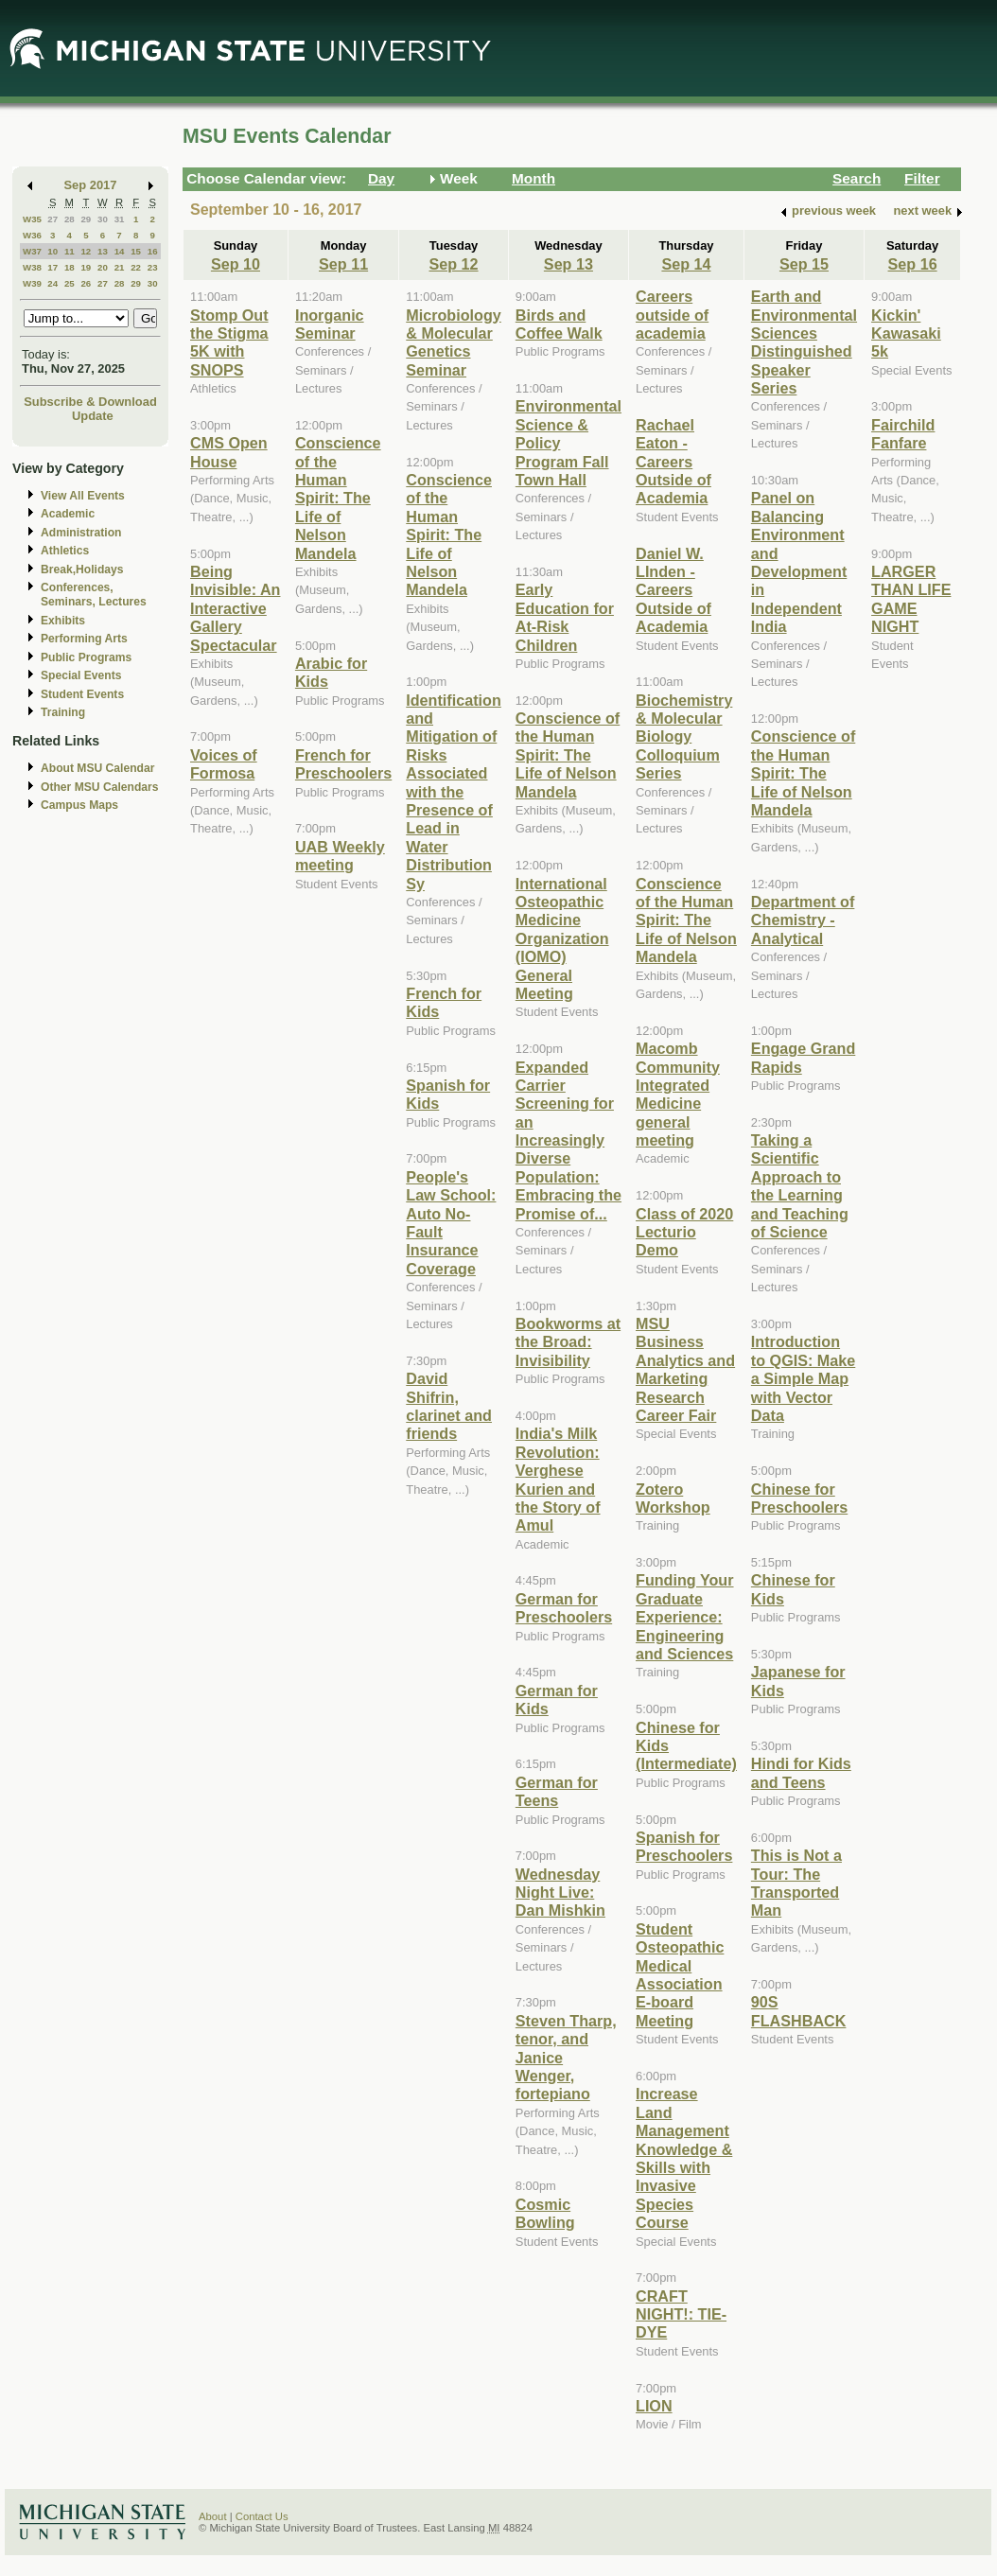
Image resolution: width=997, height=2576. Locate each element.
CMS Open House (229, 451)
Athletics (65, 550)
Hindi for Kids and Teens (801, 1772)
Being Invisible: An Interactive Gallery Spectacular (235, 608)
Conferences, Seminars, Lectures (94, 594)
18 (69, 267)
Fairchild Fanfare (903, 433)
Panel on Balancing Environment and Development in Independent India (799, 562)
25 (69, 283)
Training (63, 712)
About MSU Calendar (97, 768)
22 (136, 267)
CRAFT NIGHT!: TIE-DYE (681, 2314)
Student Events (82, 694)
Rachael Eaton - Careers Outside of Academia (673, 461)
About (213, 2516)
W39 (32, 283)
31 (119, 219)
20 (102, 267)
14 (119, 251)
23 (153, 267)
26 (85, 283)
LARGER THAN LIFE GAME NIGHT (911, 599)
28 (69, 219)
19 (85, 267)
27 (52, 219)
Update (93, 416)
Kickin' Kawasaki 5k (906, 333)
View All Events (83, 495)
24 (52, 283)
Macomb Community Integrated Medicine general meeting (678, 1094)
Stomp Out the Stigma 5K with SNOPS (229, 342)
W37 (32, 251)
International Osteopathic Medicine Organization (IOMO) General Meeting (562, 938)
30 (102, 219)
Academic (68, 513)
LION (654, 2405)
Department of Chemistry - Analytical (803, 920)
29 (85, 219)
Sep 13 (568, 263)
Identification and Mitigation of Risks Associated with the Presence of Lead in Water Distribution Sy (453, 792)
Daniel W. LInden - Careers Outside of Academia (673, 590)
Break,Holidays (82, 569)
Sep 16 (912, 263)
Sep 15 (804, 263)
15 (136, 251)
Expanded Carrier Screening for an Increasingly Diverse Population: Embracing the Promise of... (568, 1140)
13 (102, 251)
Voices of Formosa (223, 763)
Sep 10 (235, 263)
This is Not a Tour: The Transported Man (796, 1883)
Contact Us (262, 2516)
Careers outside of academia (672, 315)
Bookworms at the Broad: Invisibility (568, 1342)
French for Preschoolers (343, 763)
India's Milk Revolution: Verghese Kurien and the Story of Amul (558, 1479)
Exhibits (63, 620)
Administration (81, 532)
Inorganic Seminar (329, 324)
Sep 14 (685, 263)
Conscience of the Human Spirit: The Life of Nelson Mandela (338, 497)
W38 (32, 267)
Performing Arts (84, 638)
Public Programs (86, 657)
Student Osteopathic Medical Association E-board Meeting (680, 1974)
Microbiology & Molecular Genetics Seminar (453, 342)
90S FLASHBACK (799, 2010)
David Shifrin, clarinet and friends (449, 1406)
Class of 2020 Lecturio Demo (684, 1232)
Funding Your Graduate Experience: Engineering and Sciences (685, 1616)
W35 (32, 219)
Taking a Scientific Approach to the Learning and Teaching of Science (799, 1185)
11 (69, 251)
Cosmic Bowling (545, 2213)
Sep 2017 (90, 185)
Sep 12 (453, 263)
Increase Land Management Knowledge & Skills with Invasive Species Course (684, 2158)
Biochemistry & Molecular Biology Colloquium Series (684, 737)
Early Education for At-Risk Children (565, 617)
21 (119, 267)
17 (52, 267)
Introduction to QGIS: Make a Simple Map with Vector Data (803, 1378)
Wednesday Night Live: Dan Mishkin (560, 1892)
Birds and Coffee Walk (559, 324)
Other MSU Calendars (100, 787)
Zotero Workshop (673, 1498)
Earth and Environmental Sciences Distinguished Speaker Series (804, 342)
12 (85, 251)
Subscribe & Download (90, 401)
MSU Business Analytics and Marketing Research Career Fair (685, 1369)
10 (52, 251)
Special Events (81, 675)
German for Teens (557, 1791)
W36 (32, 235)
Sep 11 (343, 263)
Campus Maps (79, 805)
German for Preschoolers (564, 1607)
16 (153, 251)
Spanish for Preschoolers (684, 1846)
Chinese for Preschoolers (799, 1498)
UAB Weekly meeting (340, 855)
